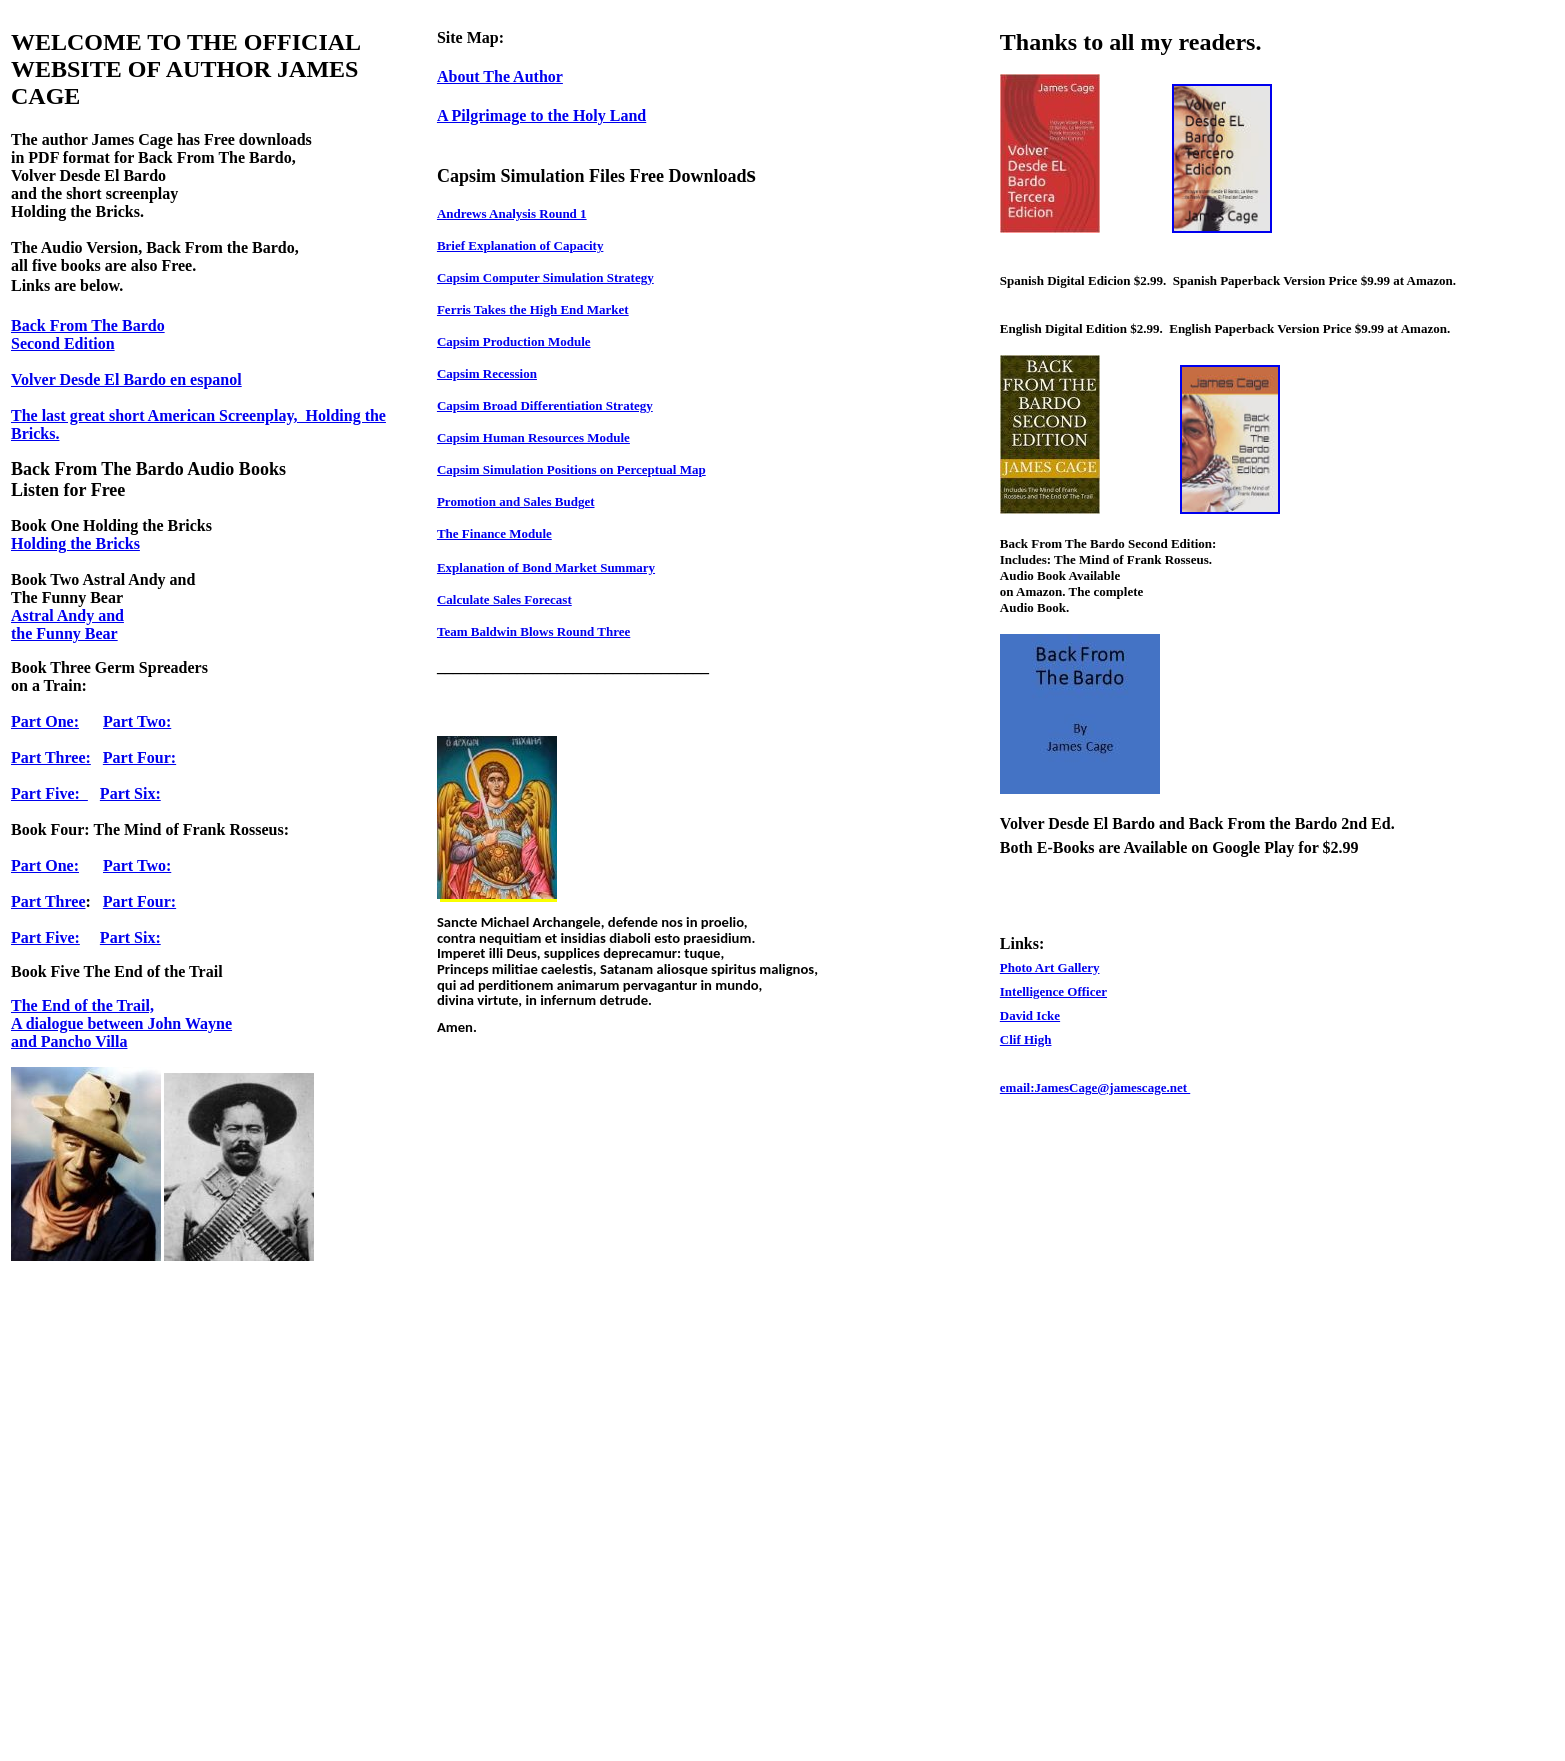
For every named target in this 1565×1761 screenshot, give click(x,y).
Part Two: (137, 721)
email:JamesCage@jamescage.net (1095, 1087)
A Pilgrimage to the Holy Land (541, 115)
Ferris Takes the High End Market (533, 309)
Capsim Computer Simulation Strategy (545, 277)
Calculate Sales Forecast (504, 599)
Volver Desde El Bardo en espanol (126, 379)
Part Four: (139, 757)
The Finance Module (494, 533)
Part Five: (49, 793)
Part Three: (51, 757)
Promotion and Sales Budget (516, 501)
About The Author (500, 76)
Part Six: (130, 793)
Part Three (48, 901)
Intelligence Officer (1053, 991)
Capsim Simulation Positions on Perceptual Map (571, 469)
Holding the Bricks (75, 543)
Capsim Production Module (514, 341)
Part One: (45, 721)
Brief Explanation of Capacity (520, 245)
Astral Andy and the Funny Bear (67, 624)
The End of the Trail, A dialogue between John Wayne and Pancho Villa (121, 1023)
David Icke (1030, 1015)
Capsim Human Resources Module (533, 437)
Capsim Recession (487, 373)
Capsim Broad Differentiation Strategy (545, 405)
